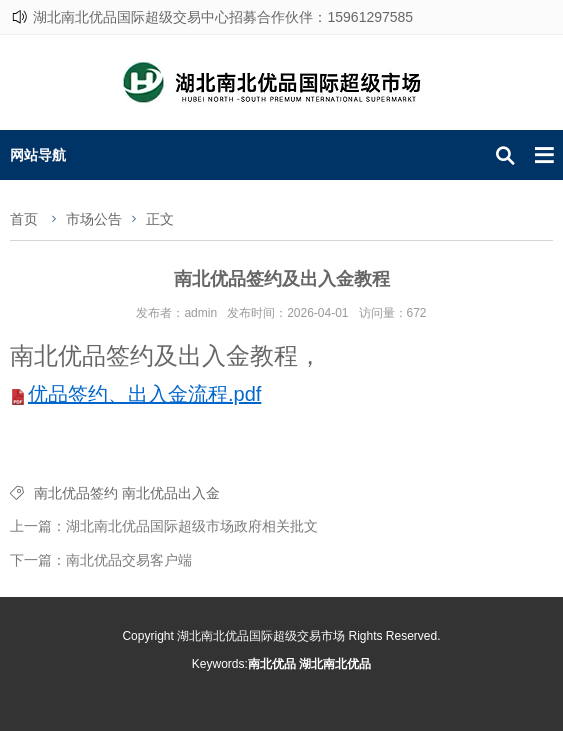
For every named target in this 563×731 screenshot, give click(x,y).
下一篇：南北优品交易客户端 (101, 560)
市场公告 (94, 219)
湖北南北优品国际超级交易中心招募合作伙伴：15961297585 (223, 17)
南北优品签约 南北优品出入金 (127, 493)
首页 (24, 219)
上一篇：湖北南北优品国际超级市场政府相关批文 (164, 526)
